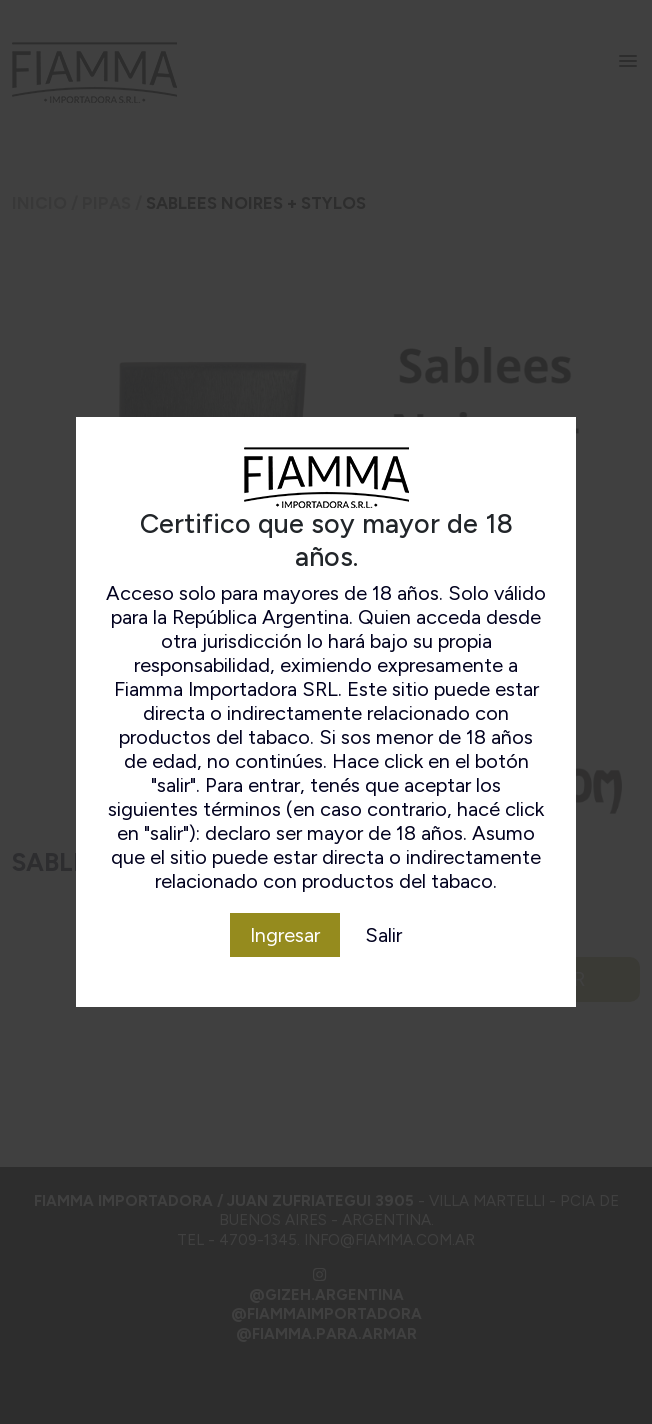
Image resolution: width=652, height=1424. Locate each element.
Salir (383, 935)
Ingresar (285, 935)
